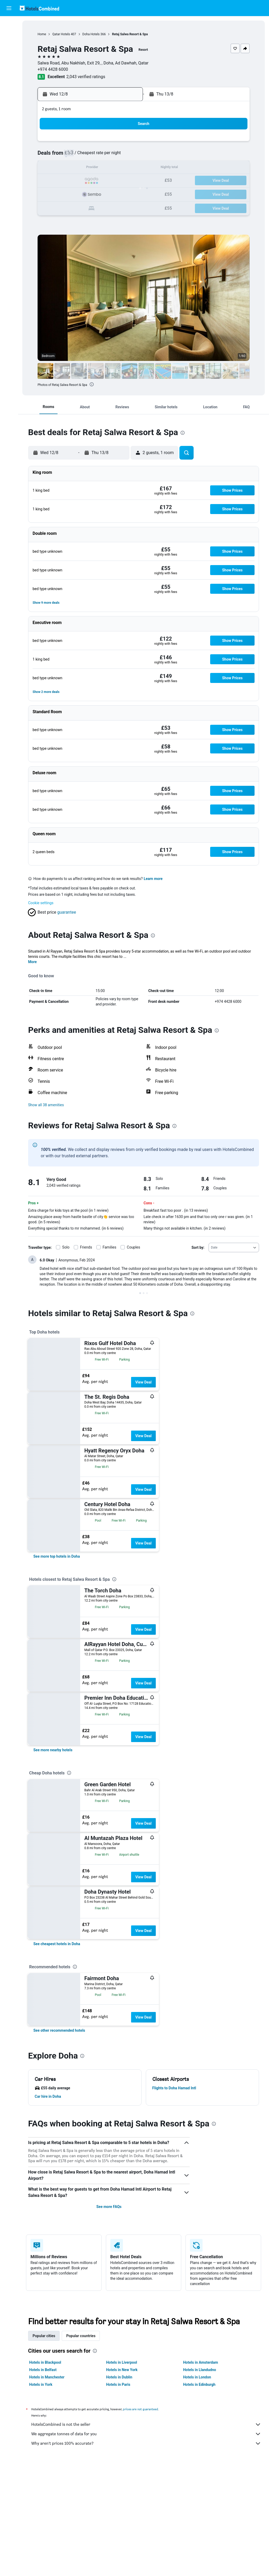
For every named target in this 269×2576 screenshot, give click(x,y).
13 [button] (88, 168)
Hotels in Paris (118, 2384)
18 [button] (62, 180)
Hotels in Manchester (46, 2377)
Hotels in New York (121, 2370)
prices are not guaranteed (140, 2409)
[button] (9, 8)
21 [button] (100, 180)
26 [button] (75, 193)
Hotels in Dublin (119, 2377)
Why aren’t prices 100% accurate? (146, 2443)
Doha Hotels (91, 34)
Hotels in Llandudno (199, 2370)
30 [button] (125, 193)
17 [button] (50, 180)
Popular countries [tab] (80, 2336)
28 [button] (100, 193)
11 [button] (62, 168)
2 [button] (126, 142)
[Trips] (9, 83)
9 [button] (126, 155)
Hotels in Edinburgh (199, 2384)
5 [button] (75, 155)
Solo (66, 1247)
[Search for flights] (9, 24)
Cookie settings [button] (41, 903)
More (32, 962)
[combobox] (234, 1247)
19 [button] (75, 180)
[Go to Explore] (9, 68)
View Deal (143, 1382)
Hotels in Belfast (42, 2370)
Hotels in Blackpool (45, 2362)
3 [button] (50, 155)
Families (109, 1247)
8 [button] (113, 155)
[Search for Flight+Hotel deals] (9, 57)
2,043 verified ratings (85, 76)
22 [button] (113, 180)
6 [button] (88, 155)
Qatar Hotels (61, 34)
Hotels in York (40, 2384)
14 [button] (100, 168)
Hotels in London (197, 2377)
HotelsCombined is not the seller (146, 2424)
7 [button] (100, 155)
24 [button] (50, 193)
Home (42, 34)
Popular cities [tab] (44, 2336)
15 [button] (113, 168)
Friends (86, 1247)
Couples (133, 1247)
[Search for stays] (9, 35)
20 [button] (88, 180)
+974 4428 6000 (53, 69)
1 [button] (113, 142)
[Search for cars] (9, 46)
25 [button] (62, 193)
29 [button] (113, 193)
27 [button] (88, 193)
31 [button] (50, 206)
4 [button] (62, 155)
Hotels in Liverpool (121, 2362)
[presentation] (91, 384)
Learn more (153, 879)
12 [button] (75, 168)
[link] (56, 1556)
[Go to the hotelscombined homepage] (39, 8)
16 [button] (125, 168)
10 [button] (50, 168)
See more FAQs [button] (109, 2207)
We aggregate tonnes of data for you (146, 2434)
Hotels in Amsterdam (200, 2362)
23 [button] (125, 180)
